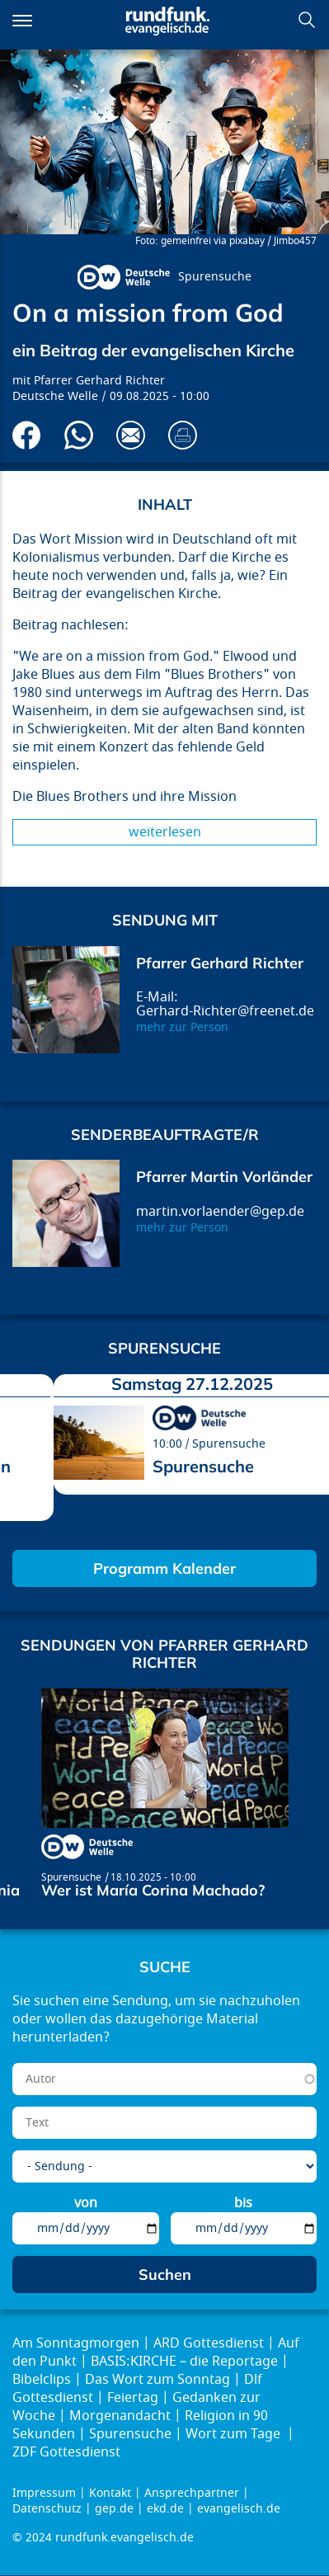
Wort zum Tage (235, 2434)
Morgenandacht (120, 2416)
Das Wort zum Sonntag (157, 2380)
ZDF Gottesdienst (66, 2452)
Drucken (182, 435)
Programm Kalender (164, 1568)
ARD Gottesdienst (208, 2343)
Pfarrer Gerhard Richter (99, 380)
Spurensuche (214, 276)
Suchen (307, 20)
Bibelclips (41, 2380)
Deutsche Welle (55, 396)
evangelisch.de (238, 2508)
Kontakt (110, 2493)
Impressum (44, 2493)
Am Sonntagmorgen (75, 2343)
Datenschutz (47, 2508)
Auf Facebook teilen (26, 435)
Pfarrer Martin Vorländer (224, 1176)
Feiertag (132, 2398)
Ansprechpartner (191, 2493)
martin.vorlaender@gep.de (220, 1212)
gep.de (114, 2508)
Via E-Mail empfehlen (130, 435)
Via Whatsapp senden (78, 435)
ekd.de (165, 2508)
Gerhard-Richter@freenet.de (225, 1011)
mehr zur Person (182, 1027)
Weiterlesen (165, 832)
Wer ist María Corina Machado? (153, 1890)
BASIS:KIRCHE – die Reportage (184, 2361)
